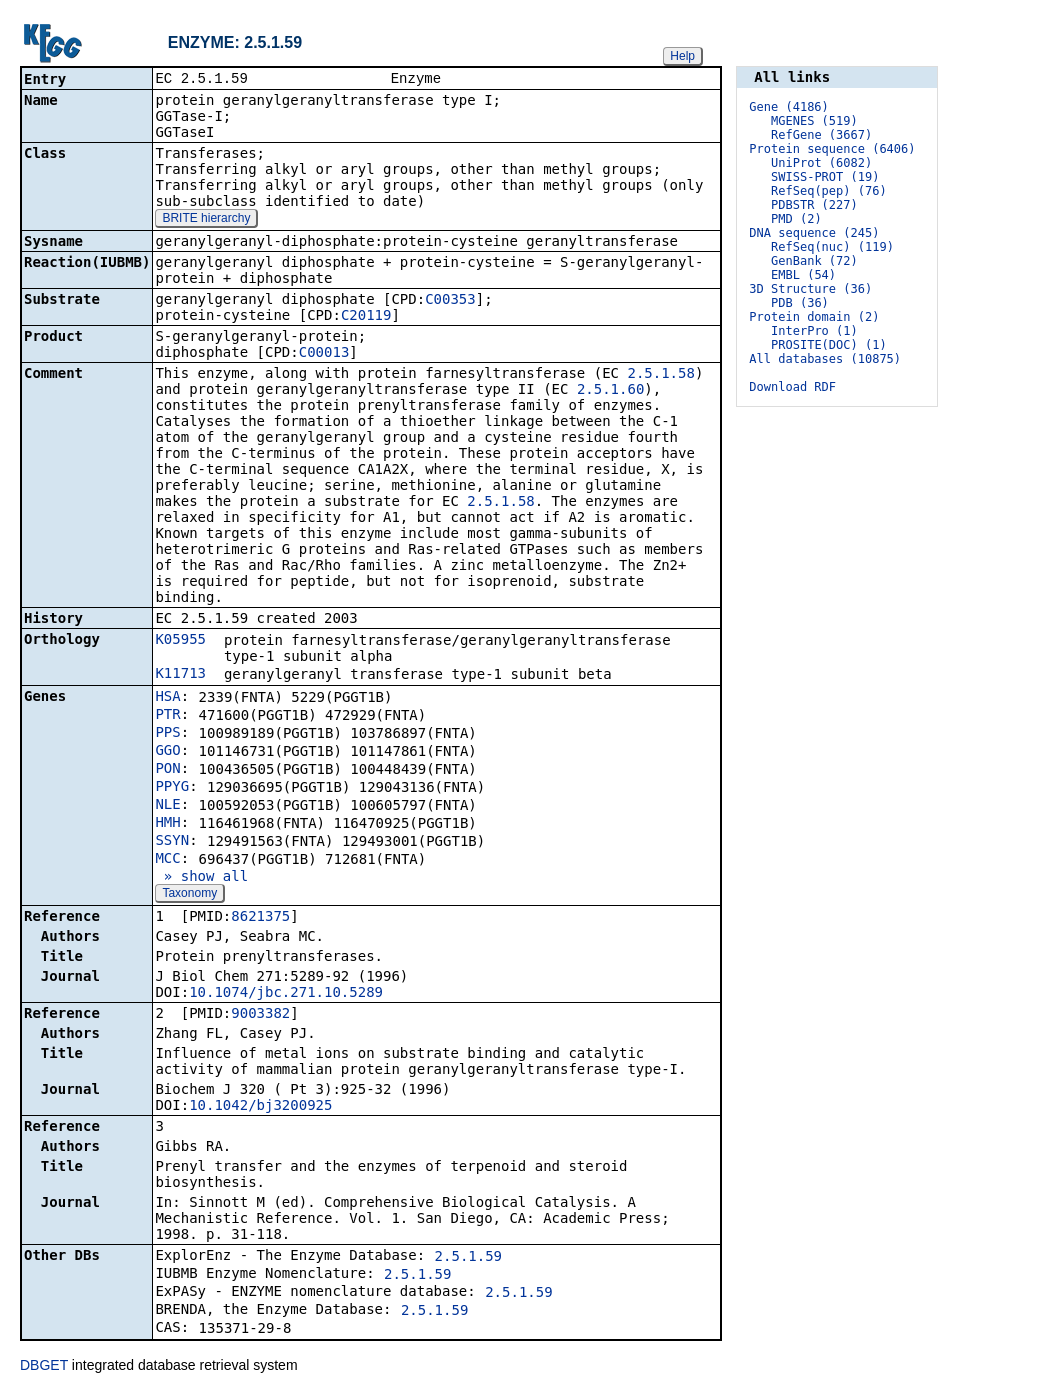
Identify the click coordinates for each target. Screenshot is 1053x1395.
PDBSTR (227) (814, 205)
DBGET (44, 1367)
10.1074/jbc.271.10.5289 (286, 994)
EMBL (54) (803, 275)
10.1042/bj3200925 (260, 1107)
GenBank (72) (814, 261)
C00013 (324, 354)
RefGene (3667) (821, 135)
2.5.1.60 (610, 391)
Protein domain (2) (814, 317)
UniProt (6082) (821, 163)
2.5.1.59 (468, 1258)
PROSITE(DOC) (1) (829, 345)
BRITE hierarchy (206, 220)
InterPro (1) (814, 331)
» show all (201, 878)
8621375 (260, 918)
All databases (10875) (825, 359)
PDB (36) (800, 303)
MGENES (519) (814, 121)
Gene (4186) (788, 107)
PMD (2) (796, 219)
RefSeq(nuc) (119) (832, 247)
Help (682, 56)
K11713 (180, 675)
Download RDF (792, 387)
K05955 (180, 641)
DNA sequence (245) (814, 233)
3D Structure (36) (810, 289)
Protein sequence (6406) (832, 149)
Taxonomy (189, 895)
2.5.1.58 (660, 375)
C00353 (450, 301)
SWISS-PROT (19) (825, 177)
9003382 (260, 1015)
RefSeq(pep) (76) (829, 191)
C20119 (366, 317)
